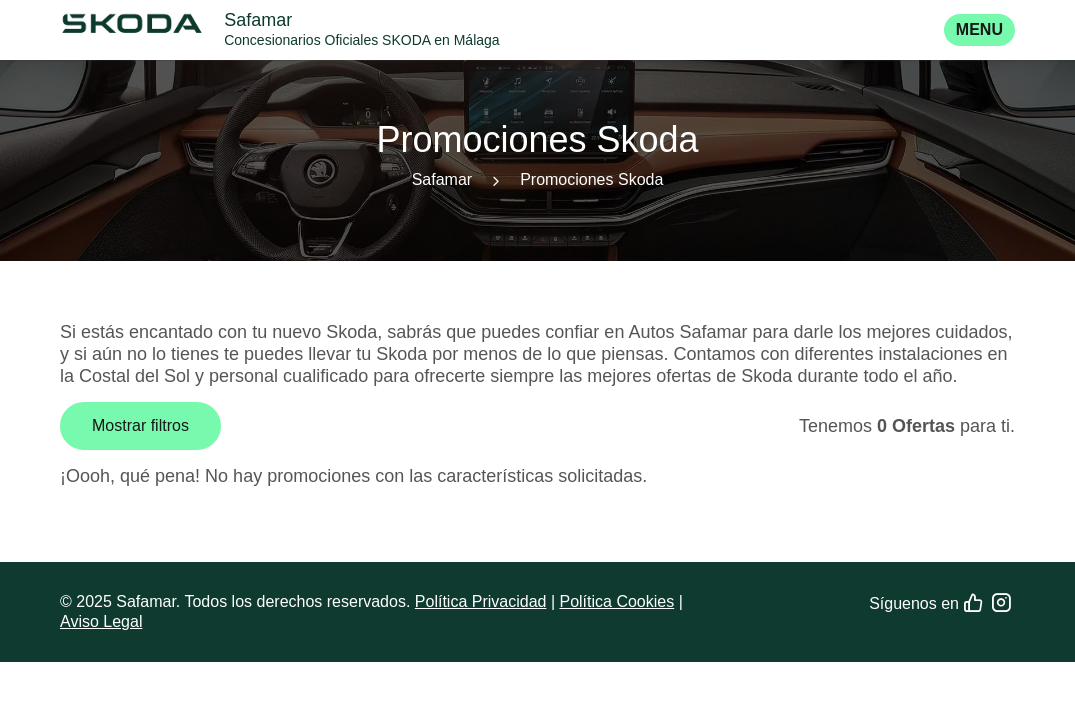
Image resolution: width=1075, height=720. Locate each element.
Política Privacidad (481, 601)
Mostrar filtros (140, 425)
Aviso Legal (101, 621)
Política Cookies (616, 601)
